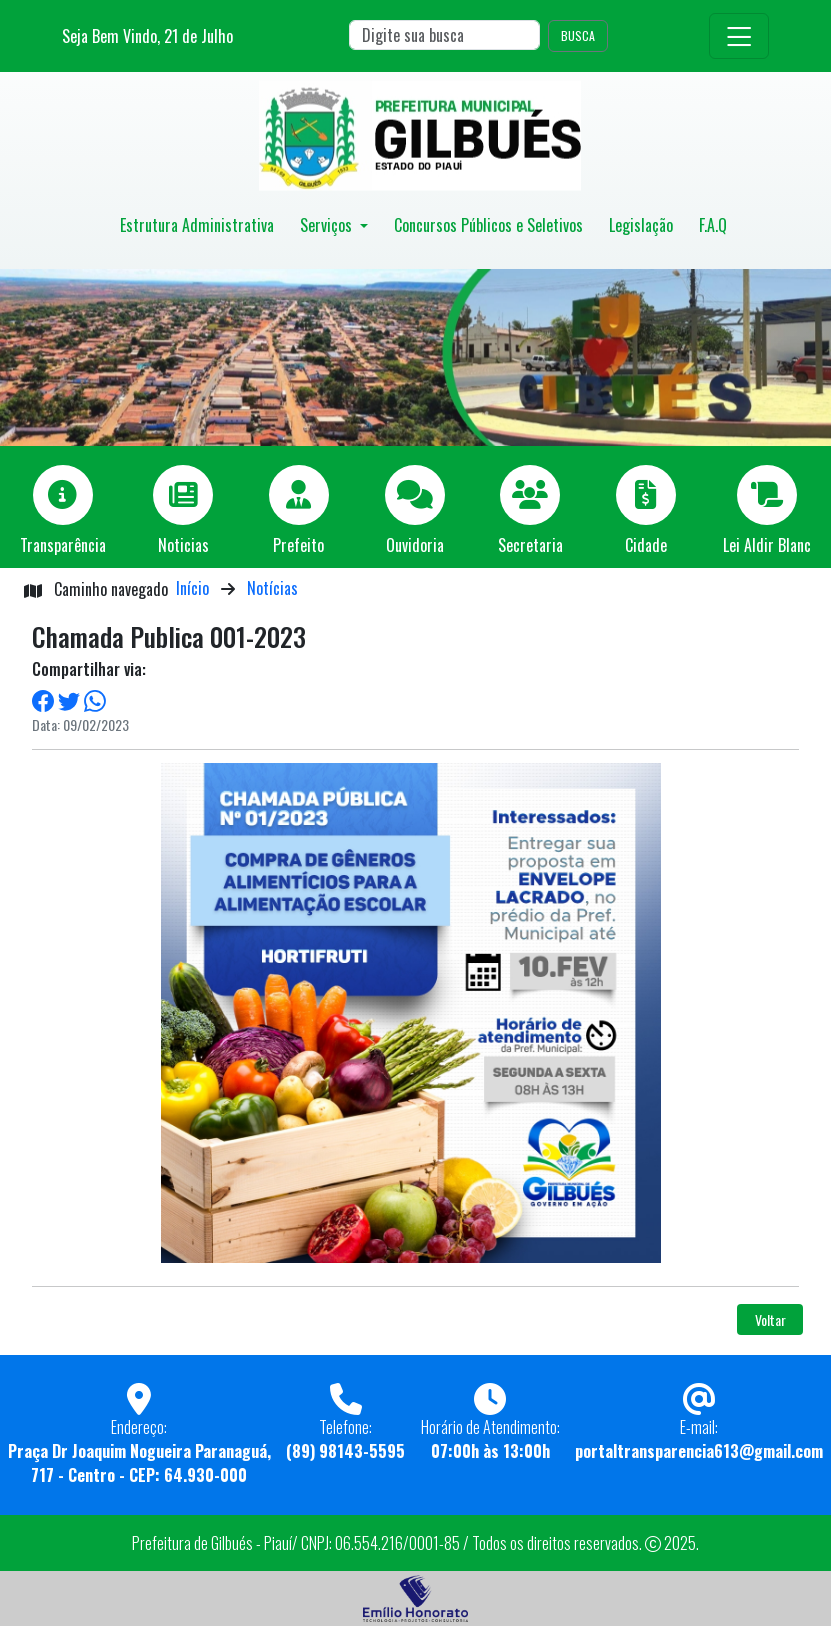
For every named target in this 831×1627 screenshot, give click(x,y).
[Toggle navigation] (739, 36)
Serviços (328, 225)
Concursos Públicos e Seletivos (488, 225)
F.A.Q (713, 225)
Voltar (770, 1319)
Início (192, 588)
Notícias (272, 588)
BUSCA (578, 35)
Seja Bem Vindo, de (147, 36)
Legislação (641, 225)
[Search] (444, 35)
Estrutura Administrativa (197, 225)
